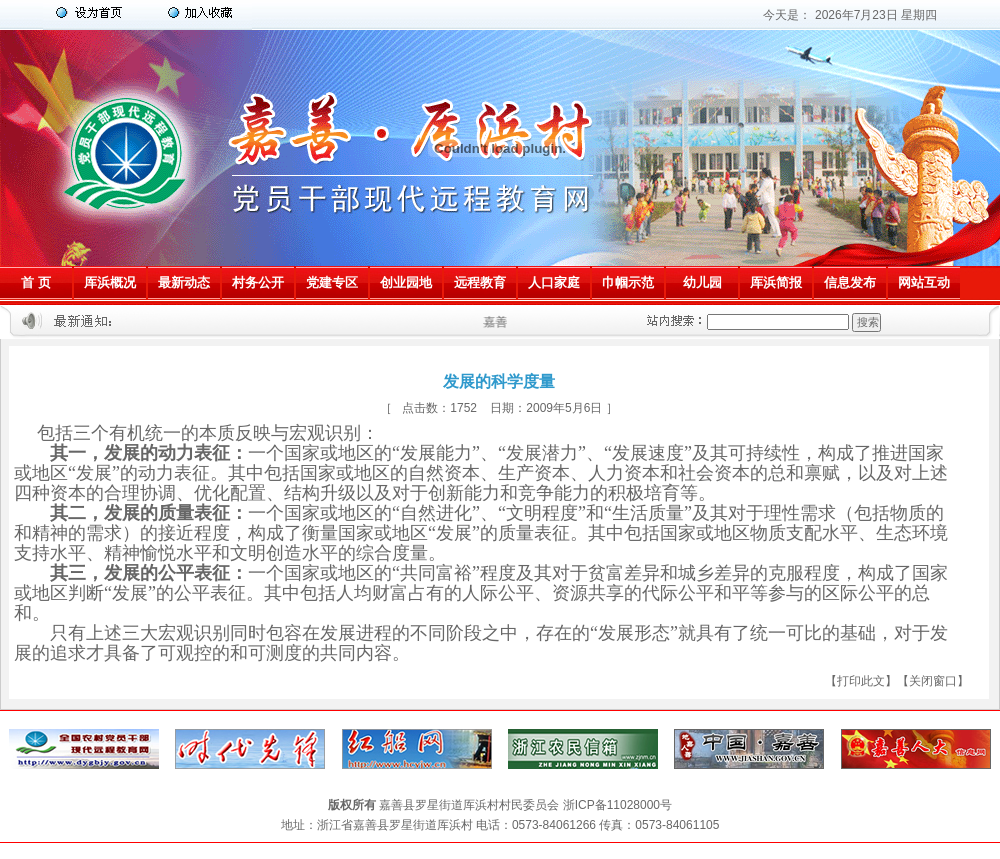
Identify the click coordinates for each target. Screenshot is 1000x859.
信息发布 (850, 282)
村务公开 (258, 282)
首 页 (36, 282)
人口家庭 (554, 282)
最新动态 (184, 282)
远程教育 (480, 282)
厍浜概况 (110, 282)
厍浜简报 (776, 282)
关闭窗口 (933, 681)
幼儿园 (702, 282)
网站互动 (924, 282)
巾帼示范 (628, 282)
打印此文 (861, 681)
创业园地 (406, 282)
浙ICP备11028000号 (617, 805)
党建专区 (332, 282)
